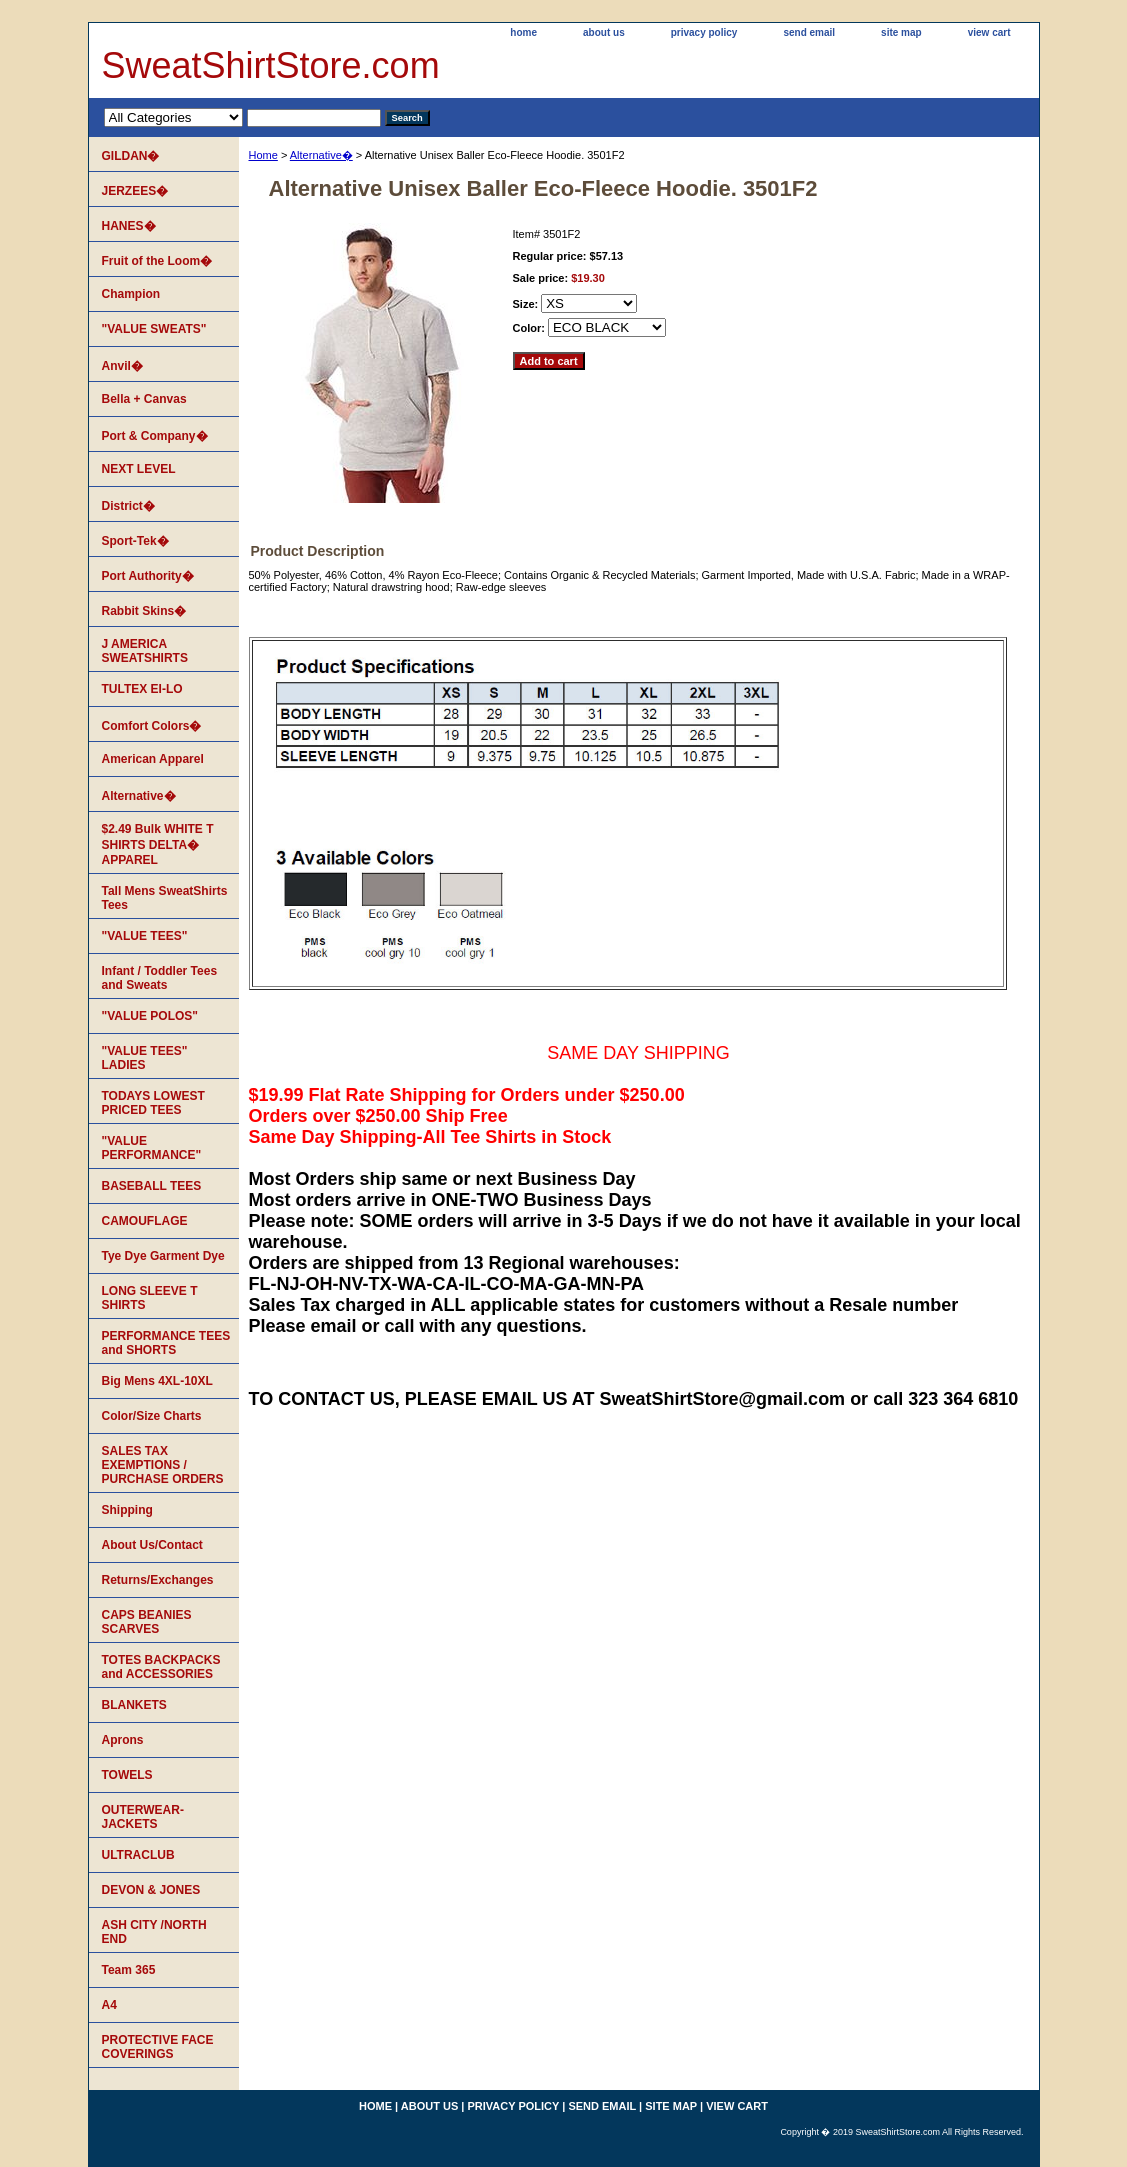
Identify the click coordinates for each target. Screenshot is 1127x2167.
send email (809, 32)
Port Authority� (148, 576)
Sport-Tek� (135, 541)
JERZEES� (135, 191)
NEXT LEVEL (139, 469)
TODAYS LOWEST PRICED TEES (153, 1103)
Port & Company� (155, 436)
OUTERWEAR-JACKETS (143, 1817)
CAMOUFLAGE (145, 1221)
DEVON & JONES (151, 1890)
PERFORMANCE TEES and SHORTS (166, 1343)
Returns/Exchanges (158, 1580)
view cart (989, 32)
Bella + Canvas (144, 399)
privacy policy (704, 32)
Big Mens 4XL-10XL (157, 1381)
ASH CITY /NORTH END (154, 1932)
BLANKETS (134, 1705)
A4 (109, 2005)
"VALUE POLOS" (150, 1016)
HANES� (129, 226)
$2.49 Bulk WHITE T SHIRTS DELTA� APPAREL (158, 844)
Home (263, 155)
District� (128, 506)
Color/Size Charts (152, 1416)
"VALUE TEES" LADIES (145, 1058)
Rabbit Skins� (144, 611)
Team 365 (129, 1970)
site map (901, 32)
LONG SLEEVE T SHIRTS (150, 1298)
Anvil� (122, 366)
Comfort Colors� (152, 726)
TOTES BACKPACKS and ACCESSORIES (161, 1667)
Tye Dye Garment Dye (163, 1256)
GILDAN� (131, 156)
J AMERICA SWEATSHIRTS (145, 651)
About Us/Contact (152, 1545)
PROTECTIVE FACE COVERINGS (158, 2047)
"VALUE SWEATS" (154, 329)
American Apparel (153, 759)
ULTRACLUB (138, 1855)
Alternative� (321, 155)
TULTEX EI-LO (142, 689)
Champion (131, 294)
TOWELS (127, 1775)
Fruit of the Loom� (157, 261)
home (523, 32)
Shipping (127, 1510)
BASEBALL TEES (152, 1186)
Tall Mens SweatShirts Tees (165, 898)
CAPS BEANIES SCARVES (147, 1622)
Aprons (123, 1740)
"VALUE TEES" (145, 936)
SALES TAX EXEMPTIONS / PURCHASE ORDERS (163, 1465)
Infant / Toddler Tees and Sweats (160, 978)
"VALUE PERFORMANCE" (152, 1148)
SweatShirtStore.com (271, 65)
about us (604, 32)
